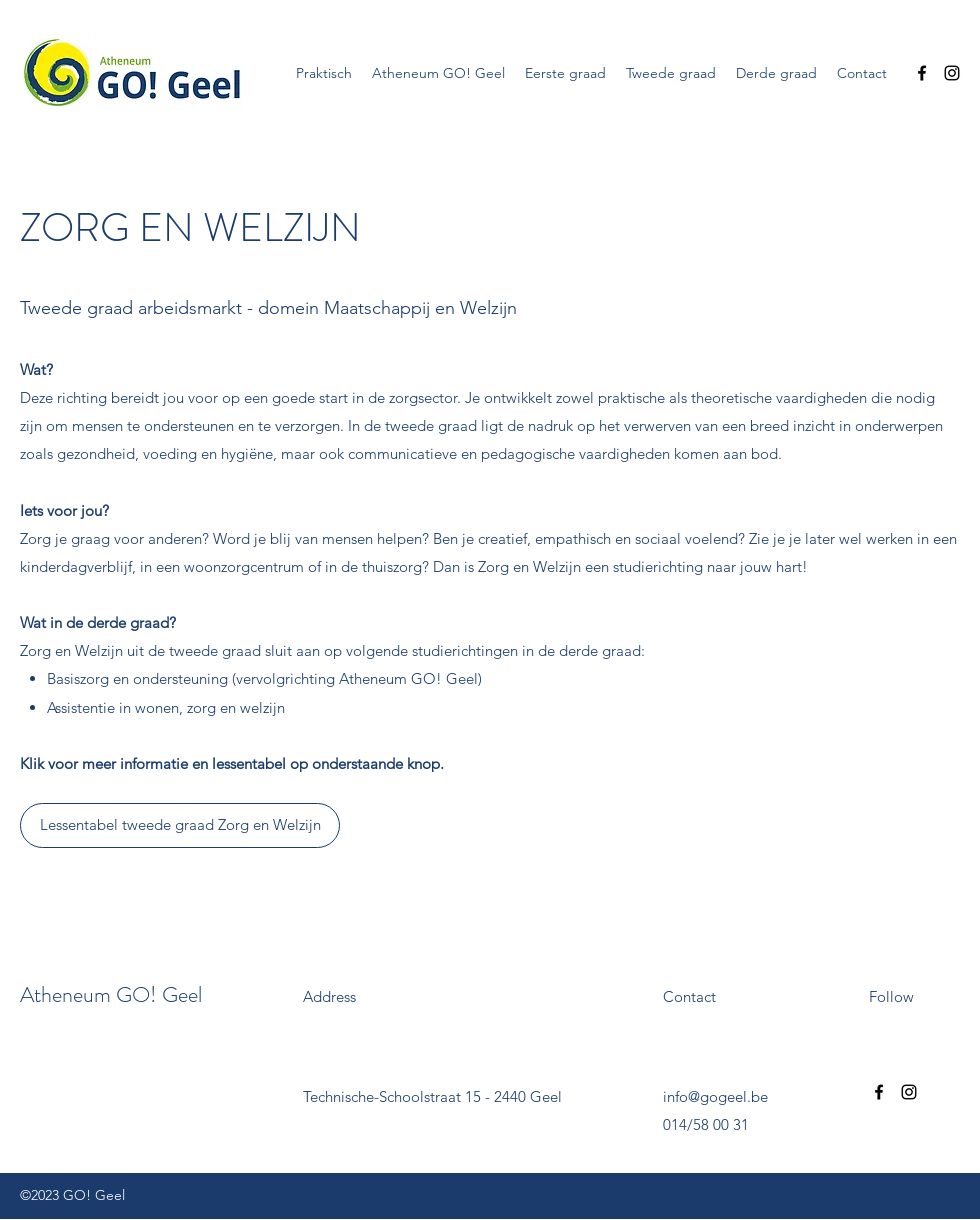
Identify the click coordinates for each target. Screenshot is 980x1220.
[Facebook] (922, 73)
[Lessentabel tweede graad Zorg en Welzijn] (180, 825)
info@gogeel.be (715, 1096)
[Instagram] (952, 73)
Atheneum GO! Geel (111, 994)
